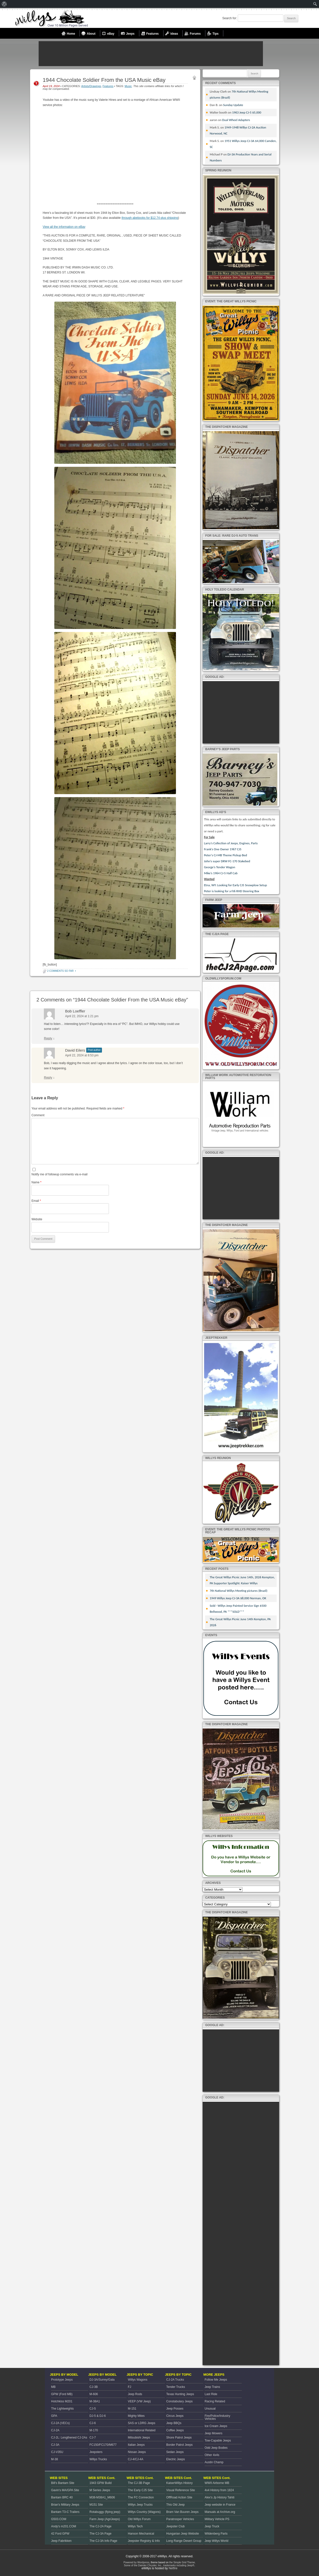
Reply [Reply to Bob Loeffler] (48, 1038)
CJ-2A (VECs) (60, 2423)
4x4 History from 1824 (219, 2490)
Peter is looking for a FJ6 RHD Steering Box (231, 891)
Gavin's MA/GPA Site (65, 2490)
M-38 (54, 2459)
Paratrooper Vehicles (180, 2519)
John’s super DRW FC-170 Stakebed (227, 861)
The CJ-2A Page (100, 2526)
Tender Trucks (175, 2387)
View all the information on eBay (64, 227)
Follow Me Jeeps (216, 2379)
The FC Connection (141, 2497)
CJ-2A (55, 2430)
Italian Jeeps (136, 2445)
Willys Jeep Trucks (140, 2504)
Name (36, 1182)
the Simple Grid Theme (182, 2562)
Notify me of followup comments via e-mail (59, 1174)
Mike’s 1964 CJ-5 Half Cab (221, 873)
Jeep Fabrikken (61, 2541)
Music (128, 86)
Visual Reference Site (180, 2490)
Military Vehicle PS (217, 2519)
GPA (54, 2416)
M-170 (93, 2430)
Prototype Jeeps (62, 2379)
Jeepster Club (175, 2526)
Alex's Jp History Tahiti (219, 2497)
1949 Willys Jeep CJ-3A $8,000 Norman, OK (238, 1598)
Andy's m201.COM (63, 2526)
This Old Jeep (175, 2504)
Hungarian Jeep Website (182, 2533)
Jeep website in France (220, 2504)
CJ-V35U (57, 2452)
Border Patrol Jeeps (179, 2445)
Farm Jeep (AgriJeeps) (104, 2519)
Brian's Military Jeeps (65, 2504)
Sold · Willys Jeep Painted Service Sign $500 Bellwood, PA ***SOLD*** (238, 1608)
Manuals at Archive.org (220, 2512)
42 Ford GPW (60, 2533)
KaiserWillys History (179, 2483)
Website (36, 1219)
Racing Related (215, 2401)
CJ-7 (92, 2437)
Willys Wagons (137, 2379)
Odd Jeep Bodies (216, 2448)
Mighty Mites (136, 2416)
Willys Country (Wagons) (144, 2512)
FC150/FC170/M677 (103, 2445)
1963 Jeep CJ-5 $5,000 (246, 112)
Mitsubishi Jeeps (139, 2437)
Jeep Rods (135, 2394)
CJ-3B (93, 2387)
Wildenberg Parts (216, 2533)
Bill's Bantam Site (62, 2483)
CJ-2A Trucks (175, 2379)
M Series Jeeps (99, 2490)
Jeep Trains (212, 2387)
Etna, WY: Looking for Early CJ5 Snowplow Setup (235, 885)
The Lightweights (62, 2408)
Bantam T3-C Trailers (65, 2512)
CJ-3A (55, 2445)
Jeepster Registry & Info (144, 2541)
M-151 (132, 2408)
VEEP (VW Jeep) (139, 2401)
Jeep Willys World (216, 2541)
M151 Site (96, 2504)
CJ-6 (92, 2423)
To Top (195, 79)
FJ (129, 2387)
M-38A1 (94, 2401)
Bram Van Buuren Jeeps (182, 2512)
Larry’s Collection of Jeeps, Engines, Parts (231, 843)
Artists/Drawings (91, 86)
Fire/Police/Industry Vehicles (217, 2417)
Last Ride (211, 2394)
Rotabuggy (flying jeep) (104, 2512)
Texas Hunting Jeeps (180, 2394)
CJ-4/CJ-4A (135, 2459)
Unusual (210, 2408)
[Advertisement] (151, 53)
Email (36, 1201)
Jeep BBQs (173, 2423)
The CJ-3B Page (139, 2483)
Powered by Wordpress (136, 2562)
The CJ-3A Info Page (103, 2541)
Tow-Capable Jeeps (218, 2440)
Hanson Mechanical (141, 2533)
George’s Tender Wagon (219, 867)
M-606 (93, 2394)
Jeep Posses (174, 2408)
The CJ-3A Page (100, 2533)
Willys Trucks (98, 2459)
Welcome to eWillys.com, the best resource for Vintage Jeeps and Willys (51, 18)
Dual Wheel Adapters (236, 120)
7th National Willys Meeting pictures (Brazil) (238, 1591)
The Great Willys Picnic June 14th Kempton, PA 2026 (240, 1622)
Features (108, 86)
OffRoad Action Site (179, 2497)
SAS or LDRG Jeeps (141, 2423)
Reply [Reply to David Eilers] (48, 1077)
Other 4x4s (212, 2455)
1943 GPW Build (100, 2483)
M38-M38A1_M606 (102, 2497)
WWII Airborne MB (217, 2483)
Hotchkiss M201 (61, 2401)
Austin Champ (214, 2462)
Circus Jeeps (174, 2416)
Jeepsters (95, 2452)
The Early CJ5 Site (140, 2490)
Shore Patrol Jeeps (179, 2437)
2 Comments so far (60, 971)
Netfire (173, 2568)
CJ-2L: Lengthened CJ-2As (69, 2437)
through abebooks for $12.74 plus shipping (150, 218)
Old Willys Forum (139, 2519)
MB (53, 2387)
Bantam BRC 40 (62, 2497)
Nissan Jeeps (137, 2452)
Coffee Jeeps (175, 2430)
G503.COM (58, 2519)
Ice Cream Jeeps (216, 2426)
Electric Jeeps (175, 2459)
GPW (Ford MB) (62, 2394)
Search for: (229, 18)
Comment (37, 1115)
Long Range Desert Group (183, 2541)
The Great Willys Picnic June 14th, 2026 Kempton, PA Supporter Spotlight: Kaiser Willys (242, 1580)
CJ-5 (92, 2408)
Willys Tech (135, 2526)
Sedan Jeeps (175, 2452)
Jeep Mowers (213, 2433)
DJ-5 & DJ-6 (97, 2416)
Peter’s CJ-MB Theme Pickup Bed (225, 855)
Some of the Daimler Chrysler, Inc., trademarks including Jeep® (159, 2565)
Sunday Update (233, 105)
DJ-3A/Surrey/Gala (102, 2379)
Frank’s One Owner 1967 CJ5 (222, 849)
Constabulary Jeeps (179, 2401)
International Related (142, 2430)
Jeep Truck (212, 2526)
